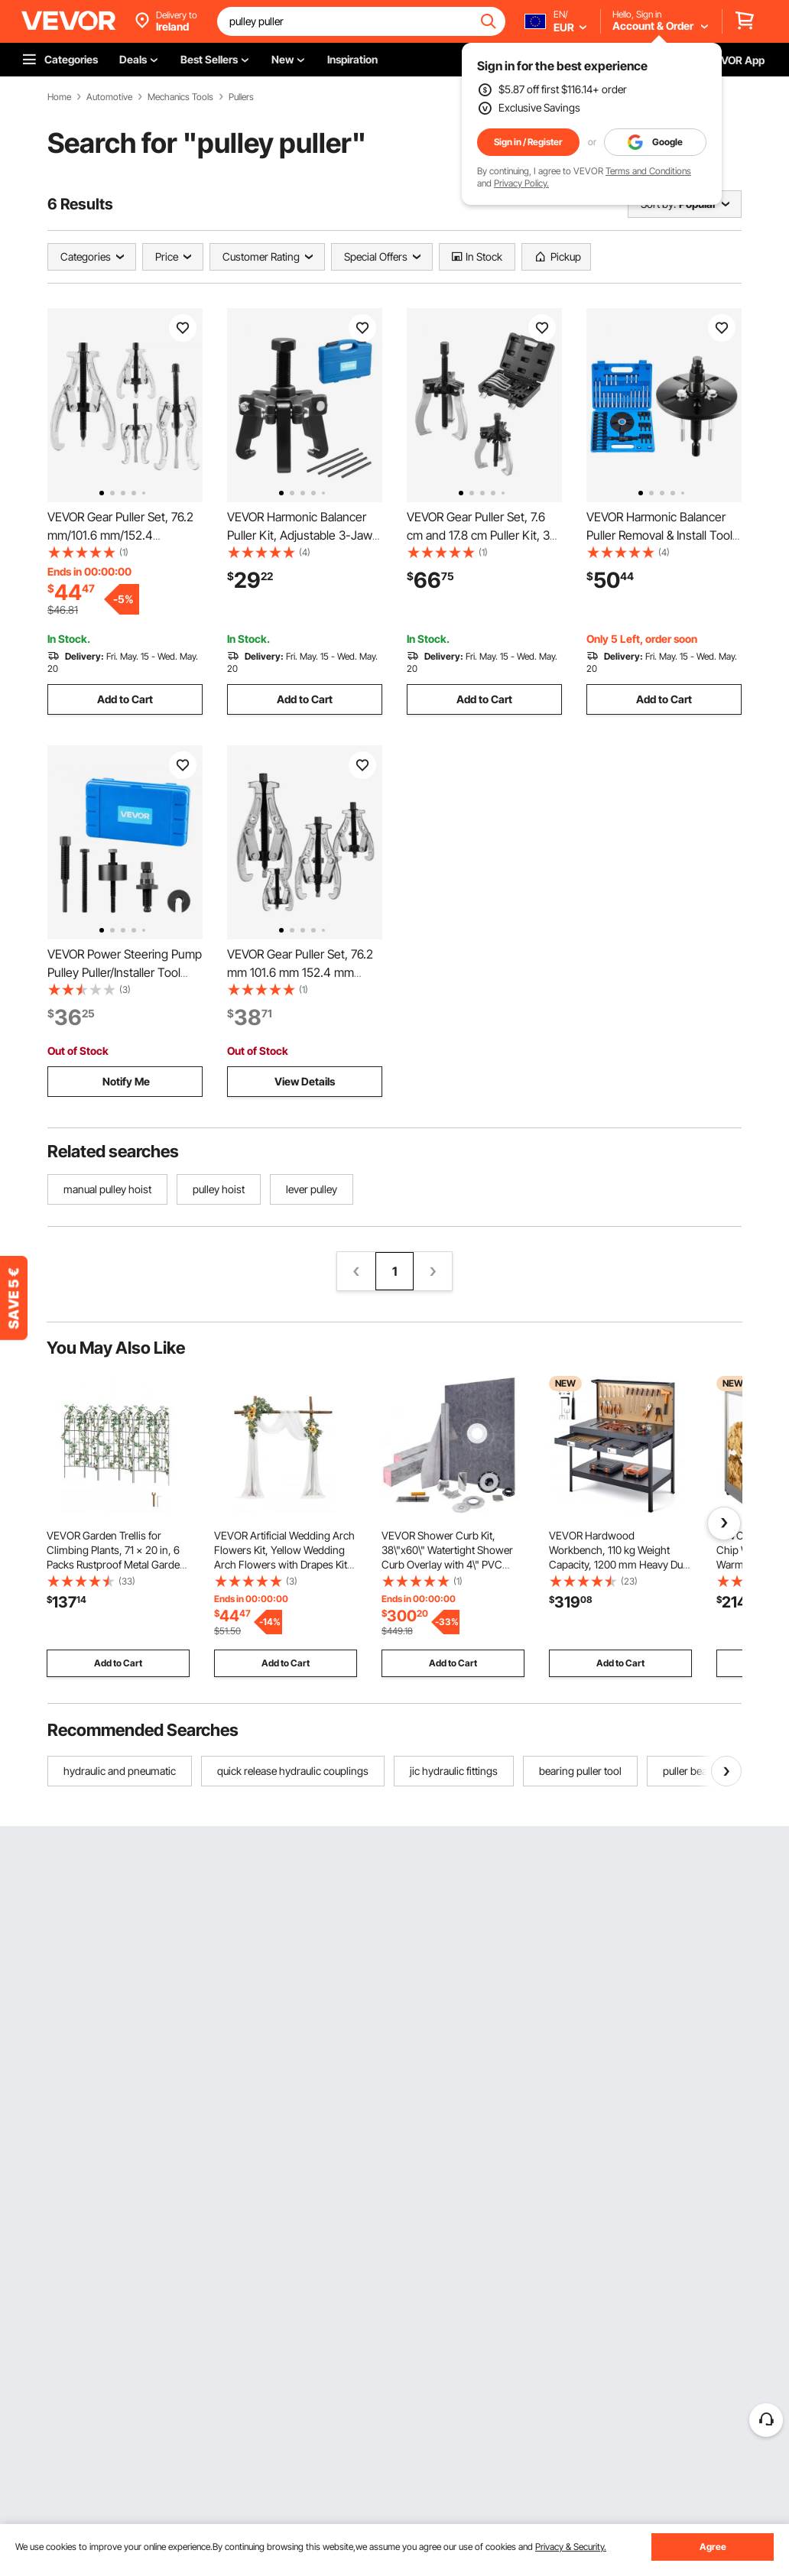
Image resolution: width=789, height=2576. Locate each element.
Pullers (241, 97)
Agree (713, 2546)
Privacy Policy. (521, 183)
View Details (304, 1081)
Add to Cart (125, 699)
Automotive (109, 97)
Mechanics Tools (180, 97)
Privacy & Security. (570, 2546)
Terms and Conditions (648, 171)
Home (59, 97)
